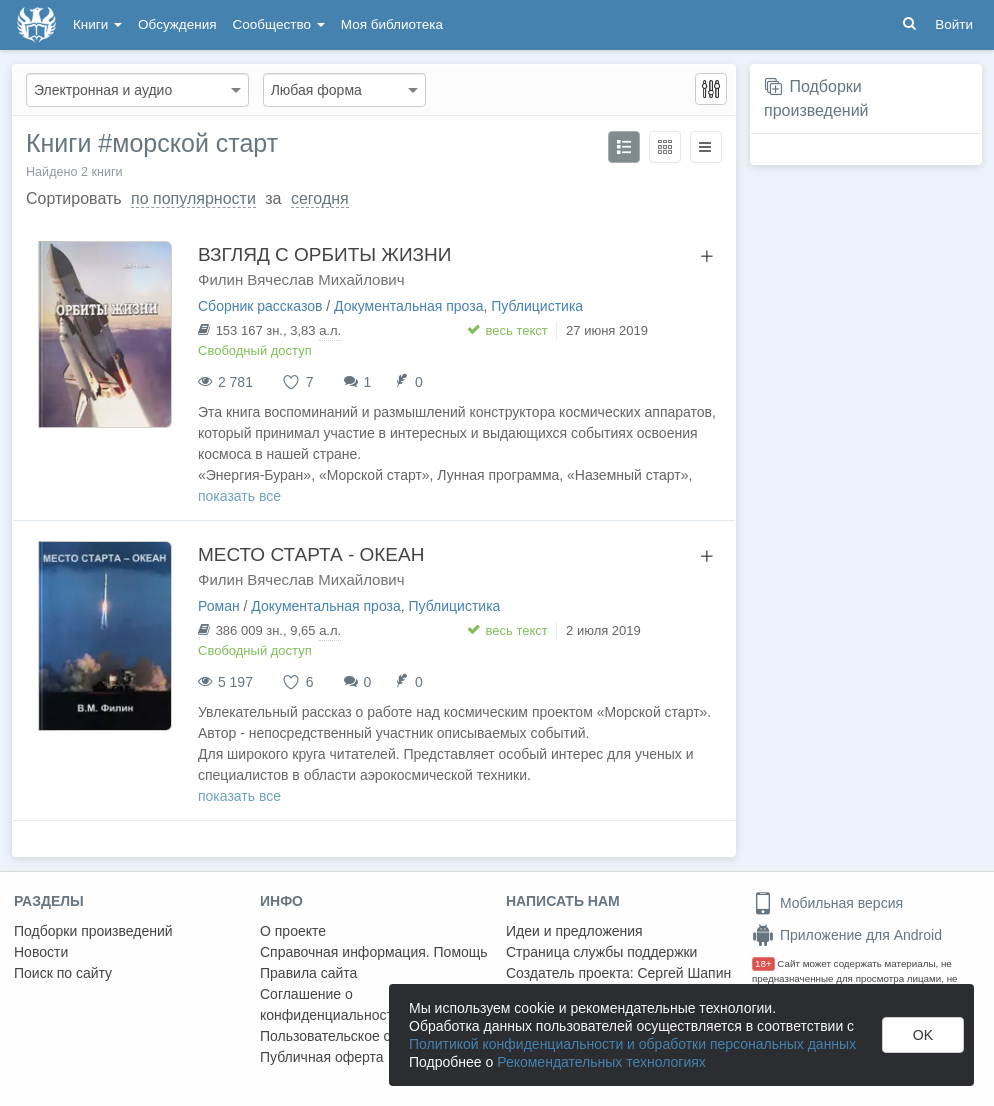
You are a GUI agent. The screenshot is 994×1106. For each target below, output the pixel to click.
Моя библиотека (392, 24)
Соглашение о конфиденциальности (330, 1004)
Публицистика (537, 306)
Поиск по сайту (63, 973)
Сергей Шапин (684, 973)
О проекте (293, 931)
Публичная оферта (322, 1057)
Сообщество (279, 24)
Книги (97, 24)
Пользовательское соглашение (361, 1036)
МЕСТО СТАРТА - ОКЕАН (311, 554)
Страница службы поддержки (601, 952)
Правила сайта (308, 973)
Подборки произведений (93, 931)
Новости (41, 952)
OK (923, 1035)
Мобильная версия (827, 903)
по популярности (193, 198)
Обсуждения (177, 24)
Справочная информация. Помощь (374, 952)
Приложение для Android (847, 935)
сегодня (320, 198)
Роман (219, 606)
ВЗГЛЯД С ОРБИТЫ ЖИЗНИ (324, 254)
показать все (239, 496)
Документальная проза (408, 306)
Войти (954, 24)
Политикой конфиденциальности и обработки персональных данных (632, 1044)
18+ (763, 963)
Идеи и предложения (574, 931)
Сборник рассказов (260, 306)
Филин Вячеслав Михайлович (301, 279)
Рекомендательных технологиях (601, 1062)
